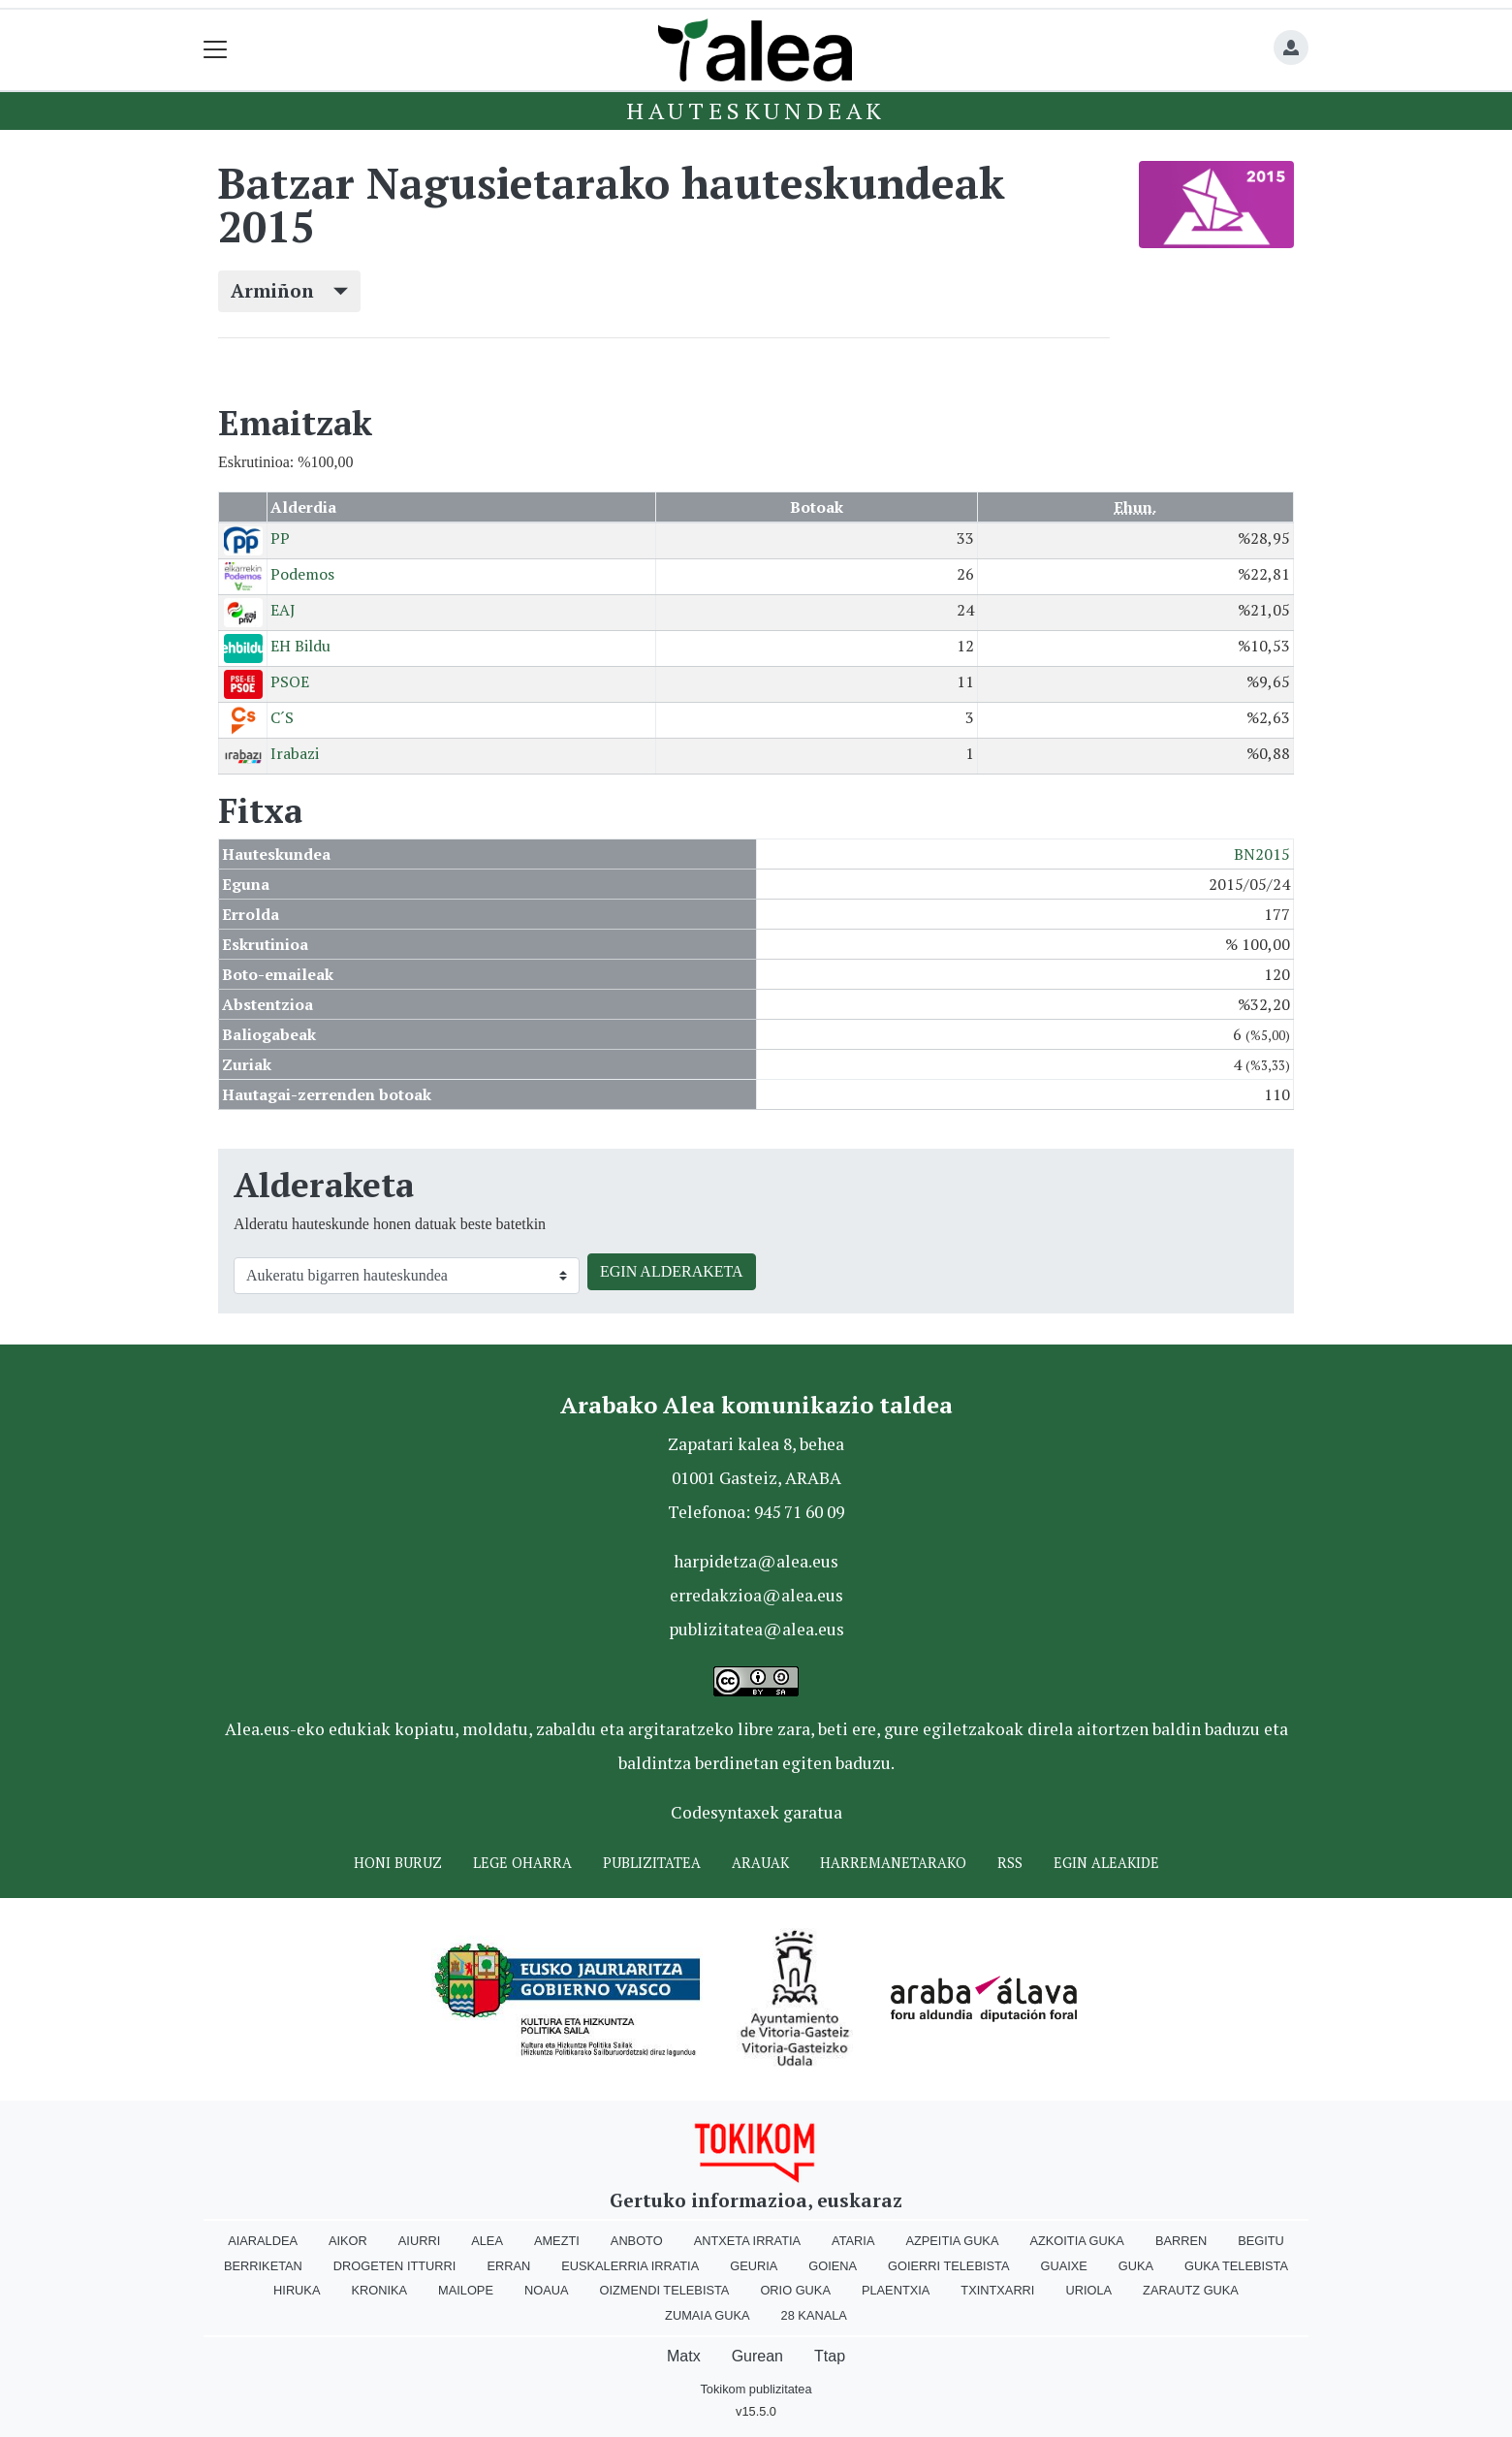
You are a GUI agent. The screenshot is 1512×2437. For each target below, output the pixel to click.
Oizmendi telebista (664, 2290)
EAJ (283, 609)
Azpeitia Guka (951, 2240)
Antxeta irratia (747, 2240)
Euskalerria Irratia (630, 2266)
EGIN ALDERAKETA (671, 1271)
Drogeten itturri (395, 2266)
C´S (282, 717)
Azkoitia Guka (1076, 2240)
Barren (1181, 2240)
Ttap (829, 2356)
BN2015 (1262, 854)
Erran (508, 2266)
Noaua (546, 2290)
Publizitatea (652, 1862)
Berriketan (263, 2266)
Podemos (302, 574)
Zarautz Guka (1191, 2290)
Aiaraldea (263, 2240)
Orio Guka (795, 2290)
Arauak (760, 1862)
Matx (684, 2356)
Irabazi (294, 753)
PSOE (289, 681)
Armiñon (289, 290)
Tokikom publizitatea (755, 2389)
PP (280, 538)
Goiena (832, 2266)
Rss (1010, 1862)
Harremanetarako (893, 1862)
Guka (1135, 2266)
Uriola (1088, 2290)
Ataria (853, 2240)
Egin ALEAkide (1106, 1862)
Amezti (557, 2240)
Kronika (379, 2290)
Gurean (757, 2356)
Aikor (348, 2240)
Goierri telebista (948, 2266)
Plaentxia (895, 2290)
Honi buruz (398, 1862)
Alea (487, 2240)
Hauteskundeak (756, 110)
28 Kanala (814, 2315)
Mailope (465, 2290)
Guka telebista (1236, 2266)
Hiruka (296, 2290)
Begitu (1261, 2240)
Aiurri (419, 2240)
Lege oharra (522, 1862)
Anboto (637, 2240)
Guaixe (1063, 2266)
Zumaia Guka (707, 2315)
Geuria (753, 2266)
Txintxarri (997, 2290)
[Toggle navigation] (215, 50)
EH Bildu (300, 645)
